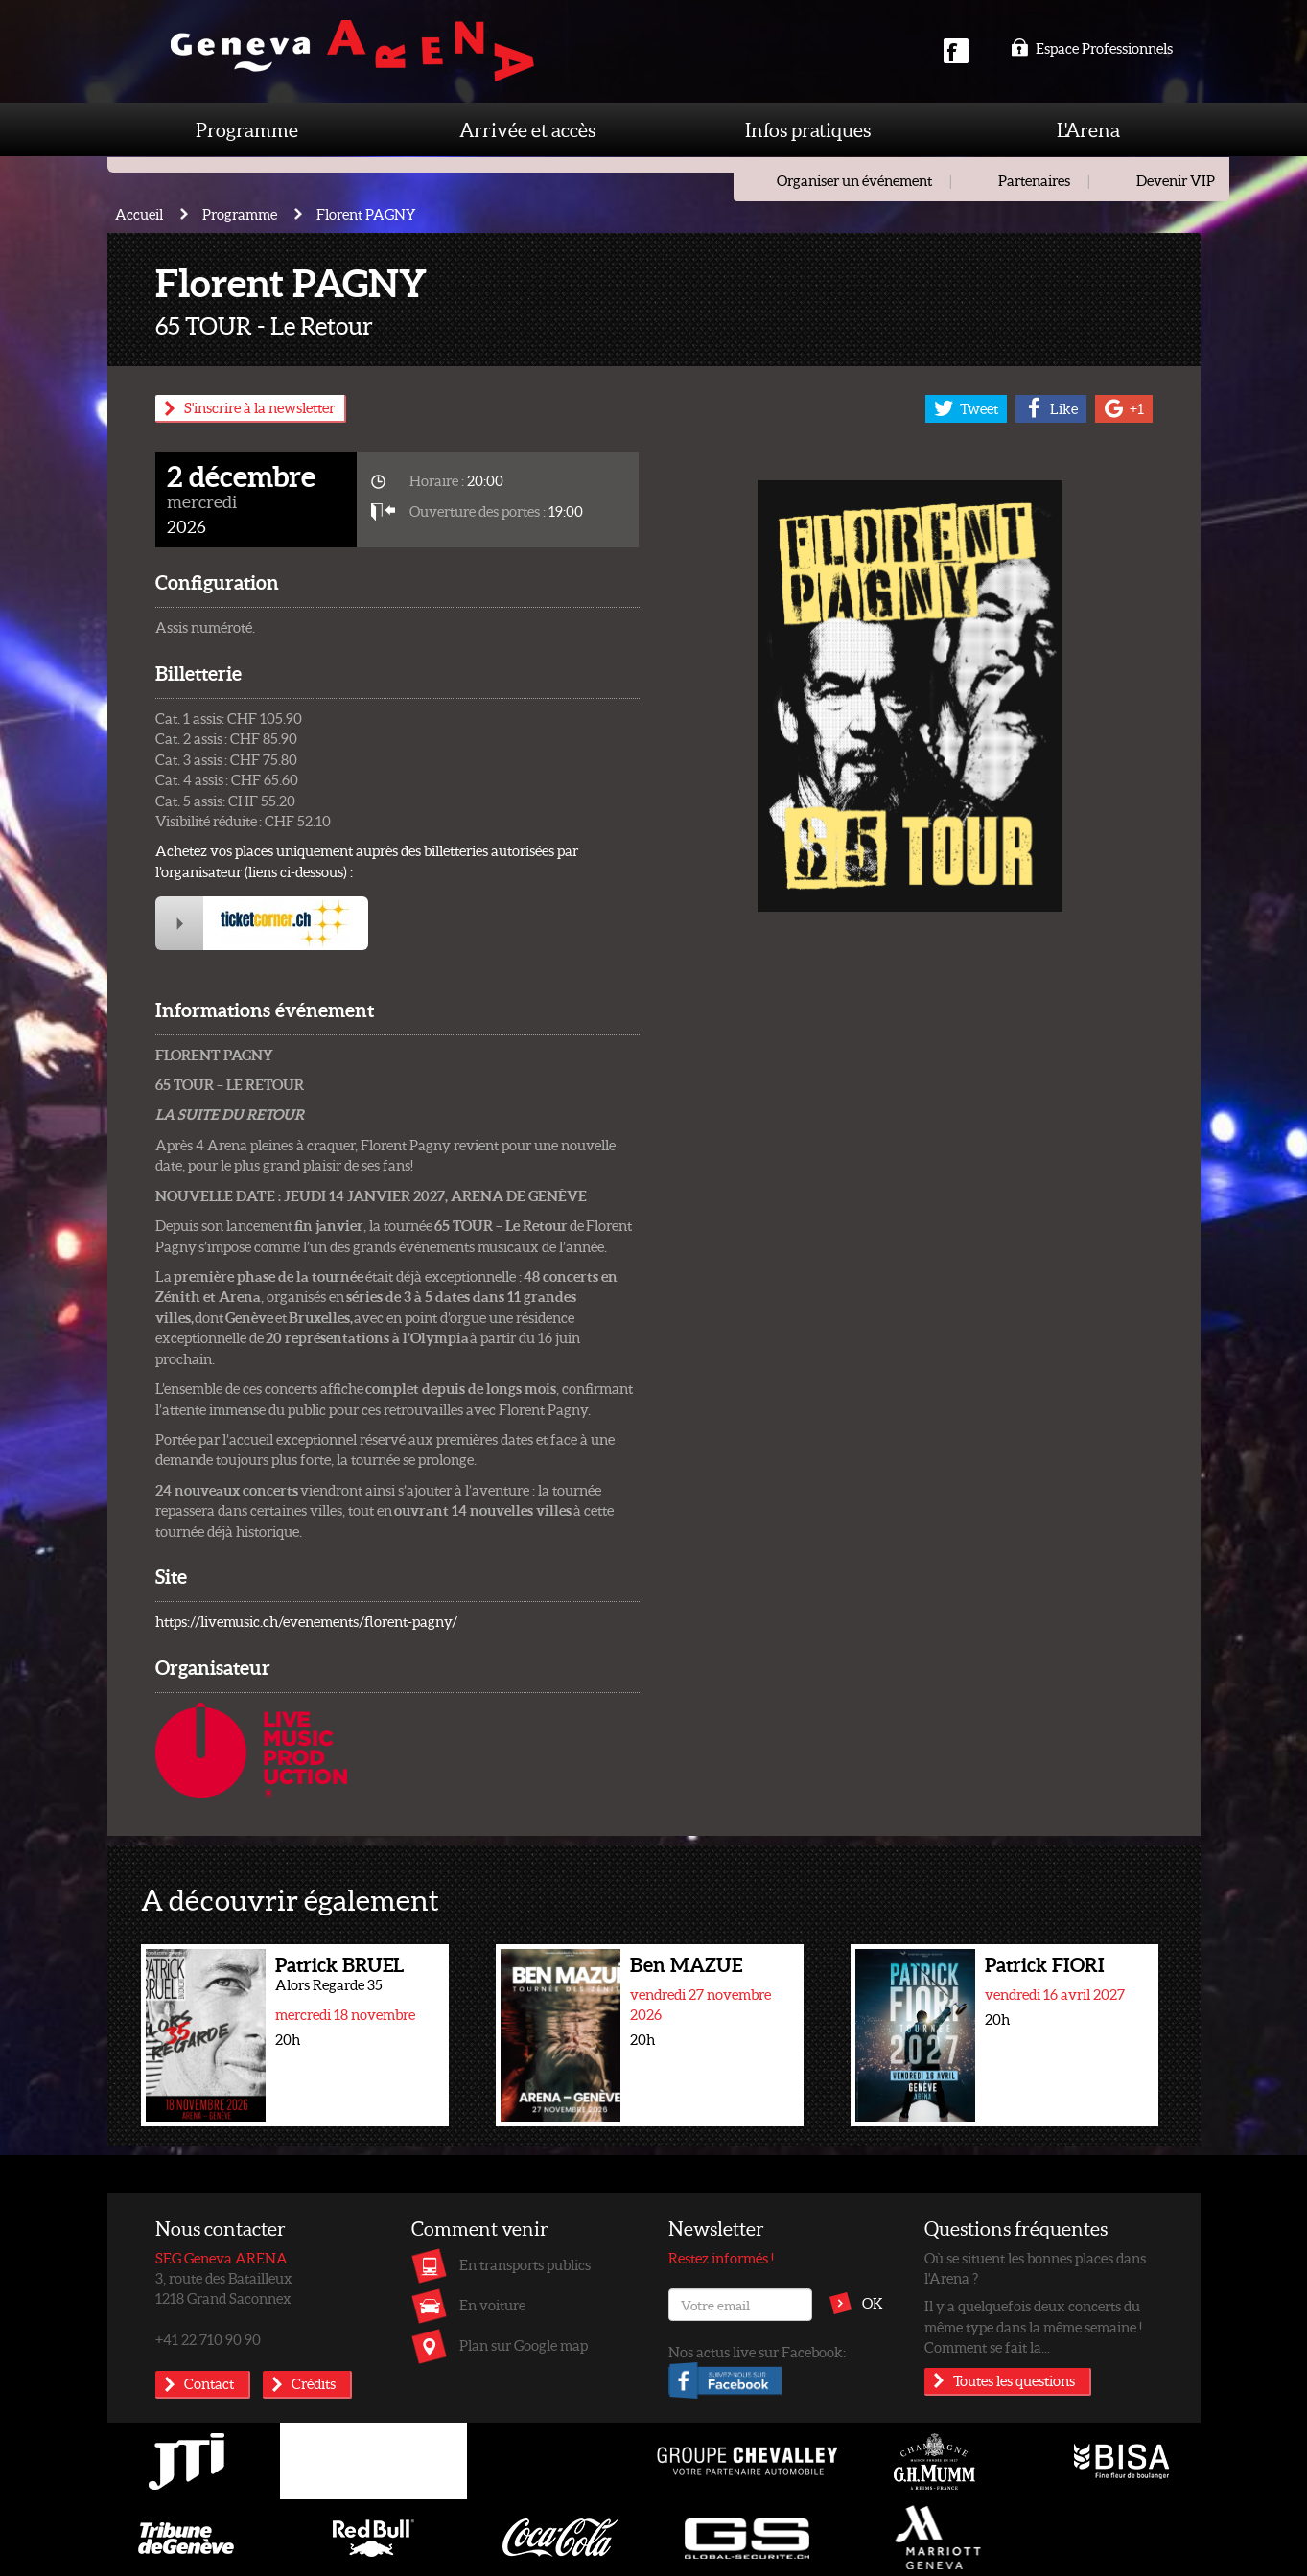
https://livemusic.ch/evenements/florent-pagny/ (306, 1621)
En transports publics (525, 2264)
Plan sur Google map (523, 2345)
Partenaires (1034, 180)
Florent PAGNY (366, 213)
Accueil (139, 213)
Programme (247, 129)
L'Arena (1088, 129)
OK (872, 2302)
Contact (209, 2383)
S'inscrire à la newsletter (259, 407)
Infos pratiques (808, 129)
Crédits (314, 2383)
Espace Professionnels (1092, 48)
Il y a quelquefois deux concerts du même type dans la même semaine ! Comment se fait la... (1033, 2326)
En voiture (492, 2304)
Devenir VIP (1175, 180)
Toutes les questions (1014, 2380)
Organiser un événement (854, 180)
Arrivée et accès (527, 129)
